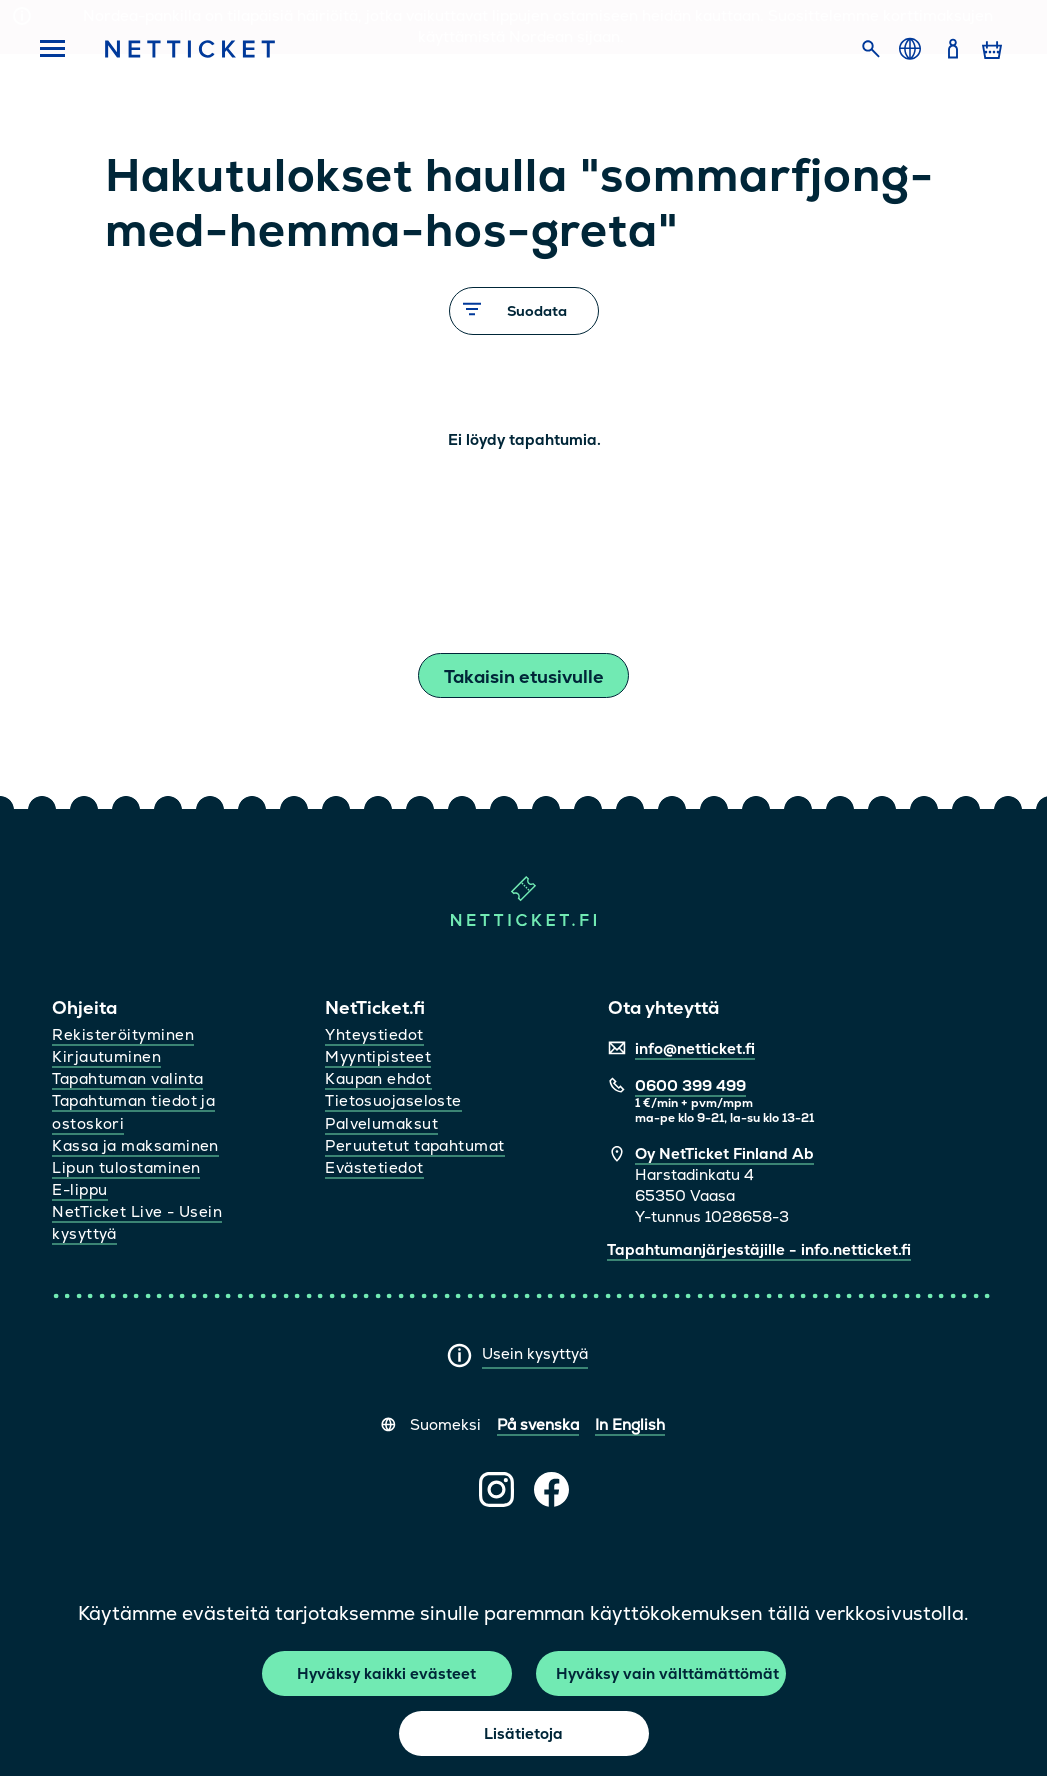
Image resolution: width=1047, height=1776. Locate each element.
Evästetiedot (374, 1167)
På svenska (538, 1424)
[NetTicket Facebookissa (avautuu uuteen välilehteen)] (551, 1489)
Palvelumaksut (381, 1123)
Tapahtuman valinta (127, 1078)
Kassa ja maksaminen (135, 1145)
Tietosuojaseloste (393, 1100)
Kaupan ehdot (378, 1078)
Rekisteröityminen (123, 1034)
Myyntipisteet (378, 1056)
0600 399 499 (690, 1085)
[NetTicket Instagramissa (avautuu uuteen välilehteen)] (496, 1489)
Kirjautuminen (106, 1056)
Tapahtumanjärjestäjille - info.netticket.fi (759, 1249)
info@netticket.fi (695, 1048)
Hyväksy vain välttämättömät (667, 1673)
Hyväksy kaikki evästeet (386, 1673)
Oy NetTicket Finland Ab (724, 1153)
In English (630, 1424)
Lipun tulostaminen (126, 1167)
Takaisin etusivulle (524, 676)
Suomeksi (445, 1424)
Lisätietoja (523, 1733)
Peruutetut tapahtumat (414, 1145)
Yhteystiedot (374, 1034)
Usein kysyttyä (535, 1353)
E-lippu (79, 1189)
